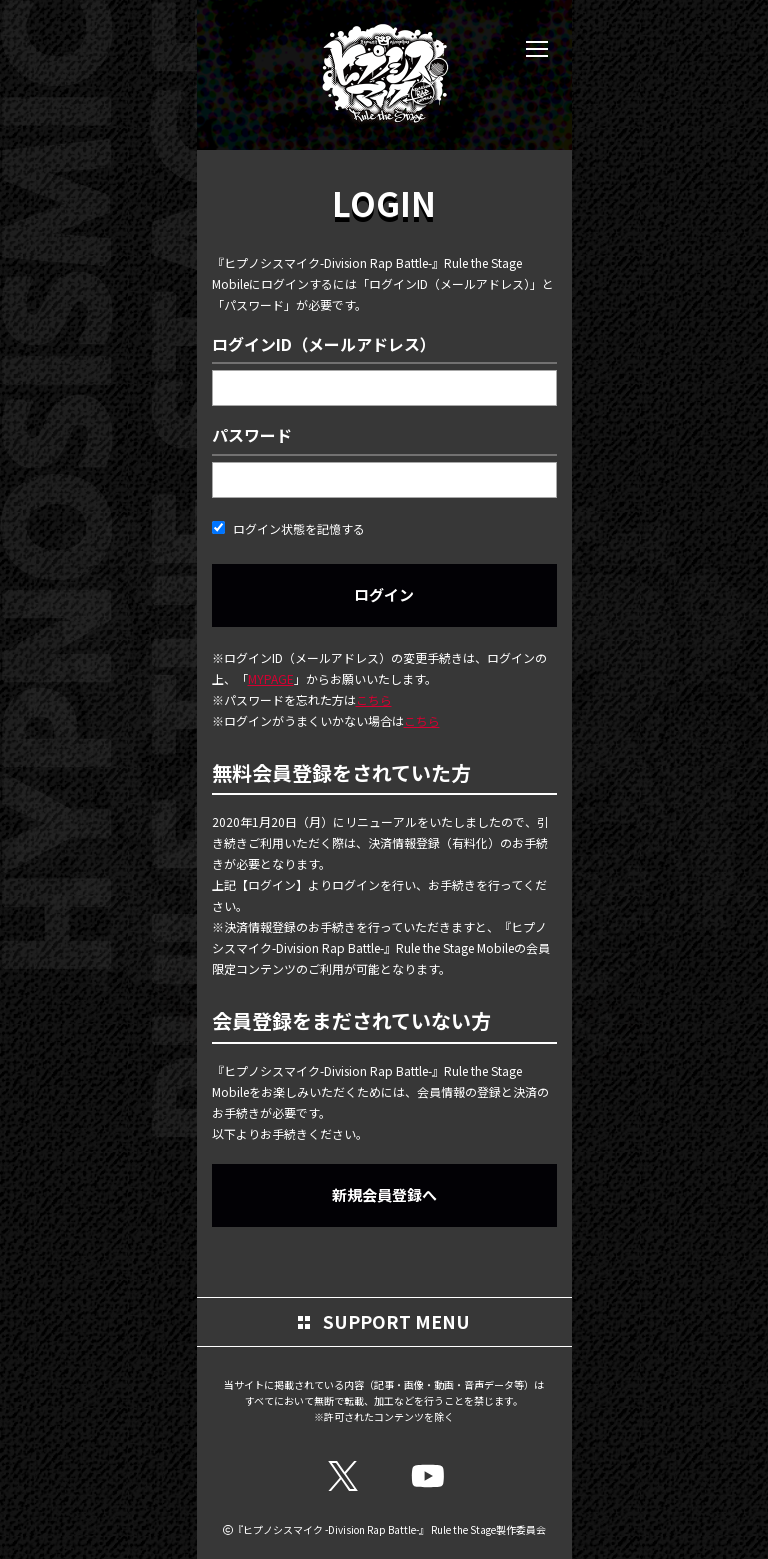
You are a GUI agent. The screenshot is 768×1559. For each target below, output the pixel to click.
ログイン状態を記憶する (288, 528)
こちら (374, 699)
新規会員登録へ (384, 1194)
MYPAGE (271, 678)
